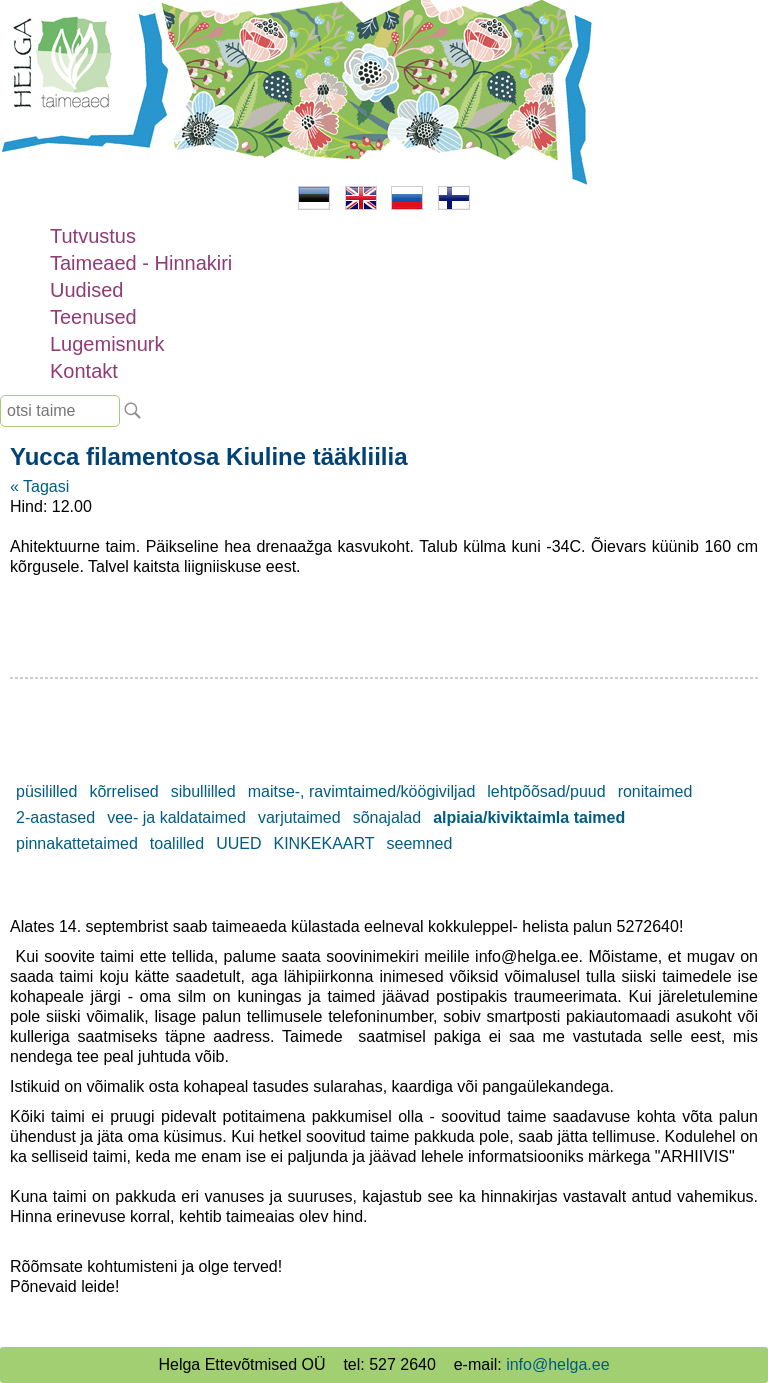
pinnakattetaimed (77, 843)
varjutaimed (299, 817)
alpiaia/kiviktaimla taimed (529, 817)
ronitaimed (655, 791)
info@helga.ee (557, 1364)
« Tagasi (39, 486)
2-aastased (55, 817)
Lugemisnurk (107, 344)
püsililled (46, 791)
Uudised (86, 290)
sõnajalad (387, 817)
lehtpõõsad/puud (546, 791)
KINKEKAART (323, 843)
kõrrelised (123, 791)
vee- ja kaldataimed (176, 817)
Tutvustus (93, 236)
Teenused (93, 317)
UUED (238, 843)
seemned (420, 843)
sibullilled (203, 791)
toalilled (177, 843)
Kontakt (84, 371)
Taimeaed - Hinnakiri (141, 263)
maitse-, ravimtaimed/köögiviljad (362, 791)
